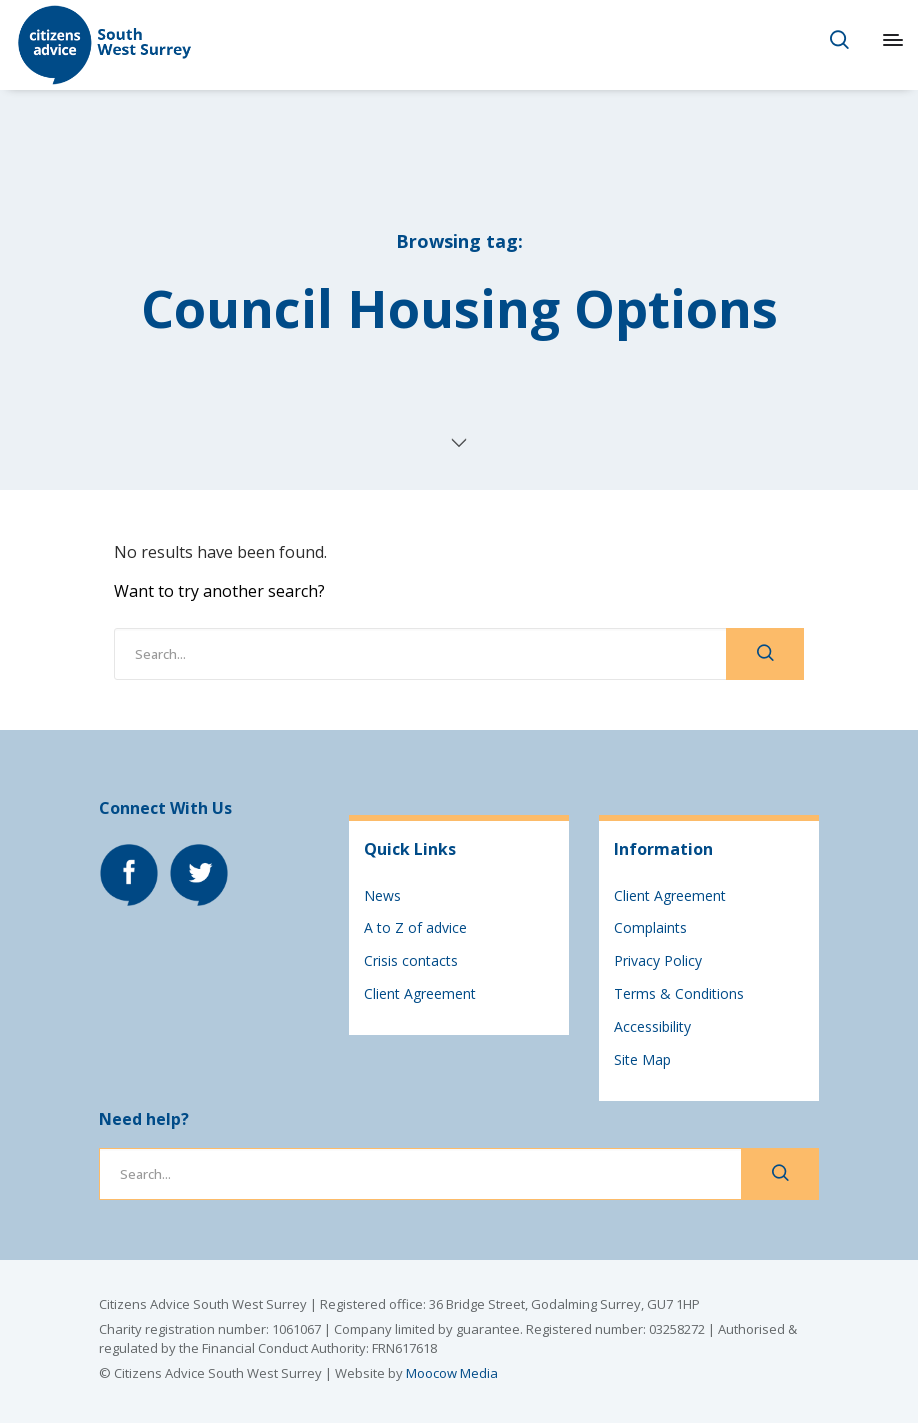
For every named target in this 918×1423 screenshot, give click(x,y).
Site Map (642, 1059)
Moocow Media (452, 1373)
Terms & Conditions (679, 993)
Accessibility (652, 1026)
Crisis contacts (411, 960)
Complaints (650, 927)
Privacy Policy (658, 960)
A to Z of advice (415, 927)
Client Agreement (420, 993)
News (382, 895)
